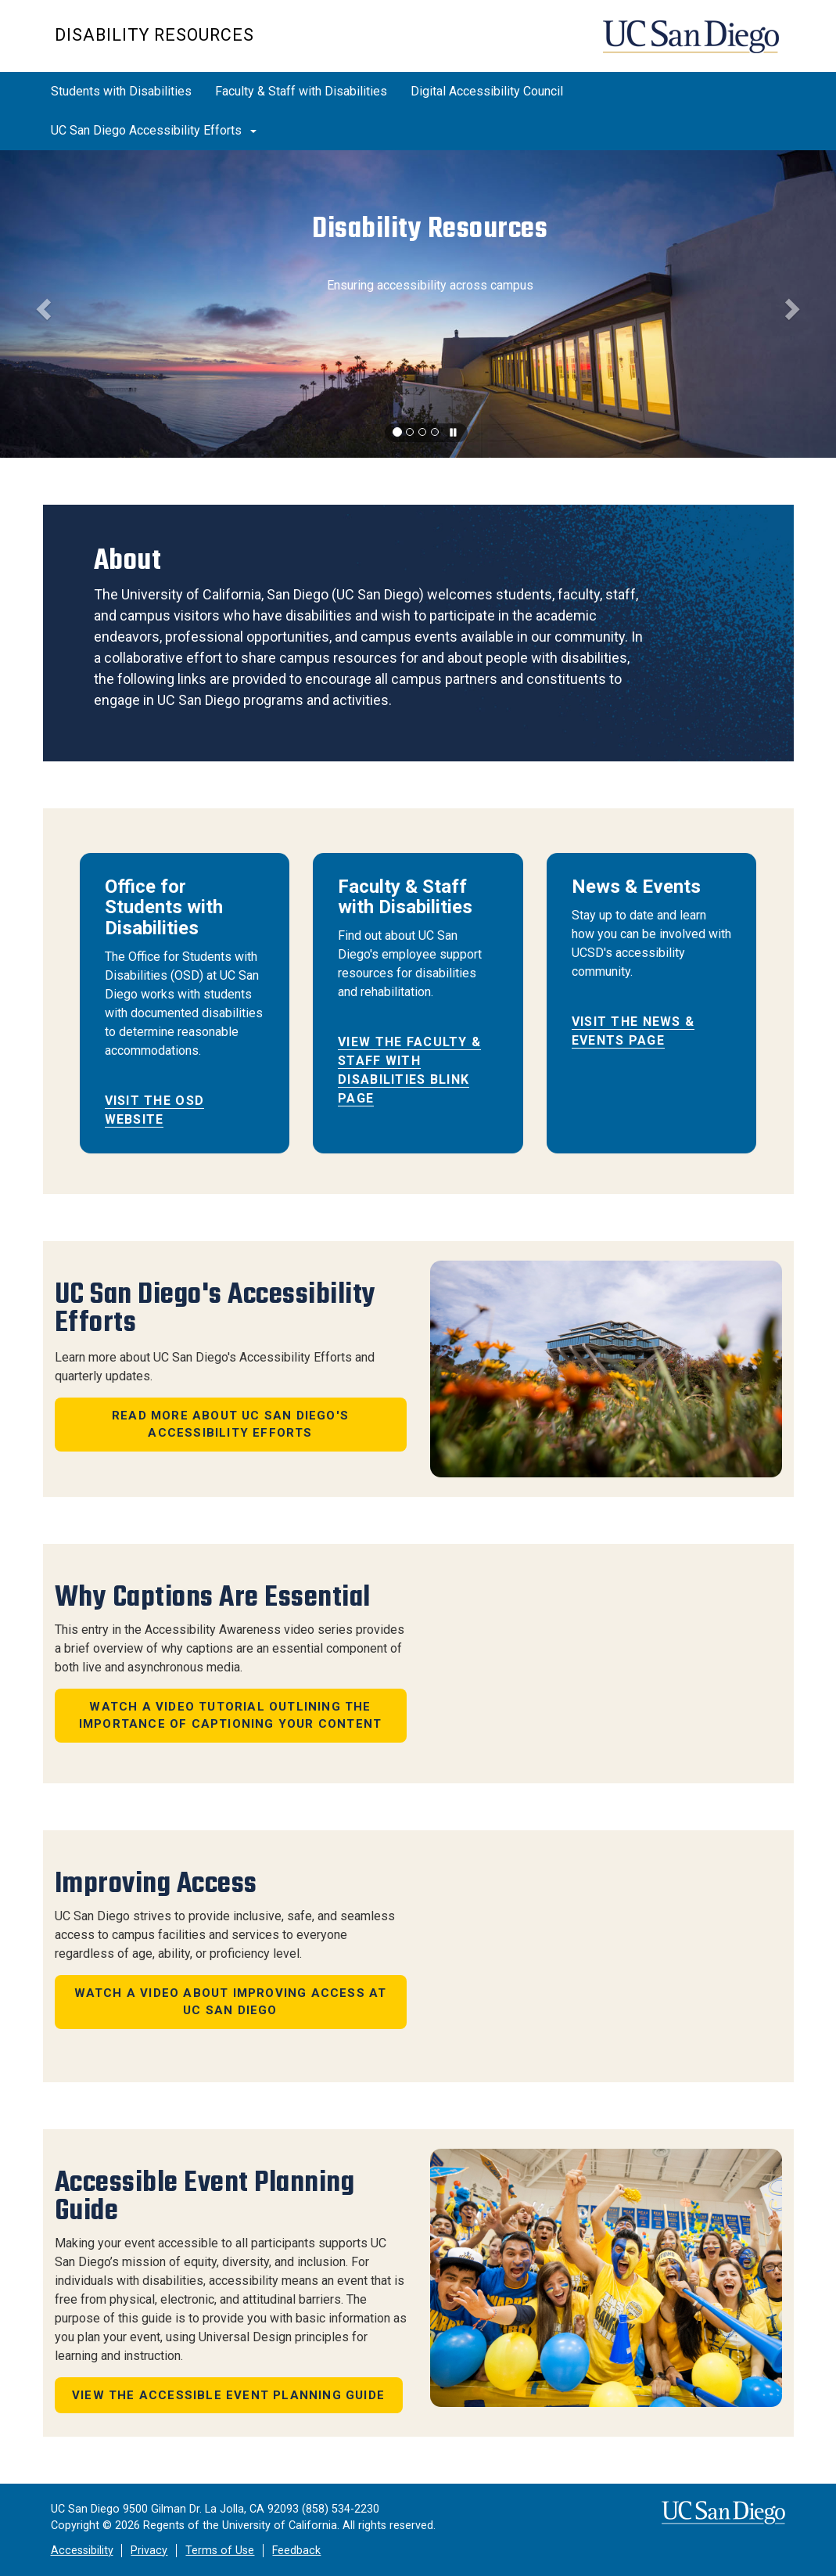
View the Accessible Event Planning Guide (228, 2395)
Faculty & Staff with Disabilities (301, 91)
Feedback (296, 2550)
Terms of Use (219, 2550)
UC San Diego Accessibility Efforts (154, 130)
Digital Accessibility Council (487, 91)
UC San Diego (692, 44)
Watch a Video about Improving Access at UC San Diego (230, 2002)
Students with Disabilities (121, 91)
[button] (42, 304)
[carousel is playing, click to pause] (453, 433)
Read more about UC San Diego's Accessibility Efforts (230, 1425)
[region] (418, 304)
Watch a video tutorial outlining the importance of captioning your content (230, 1716)
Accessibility (82, 2550)
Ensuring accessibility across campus (430, 285)
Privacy (149, 2550)
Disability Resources (154, 35)
